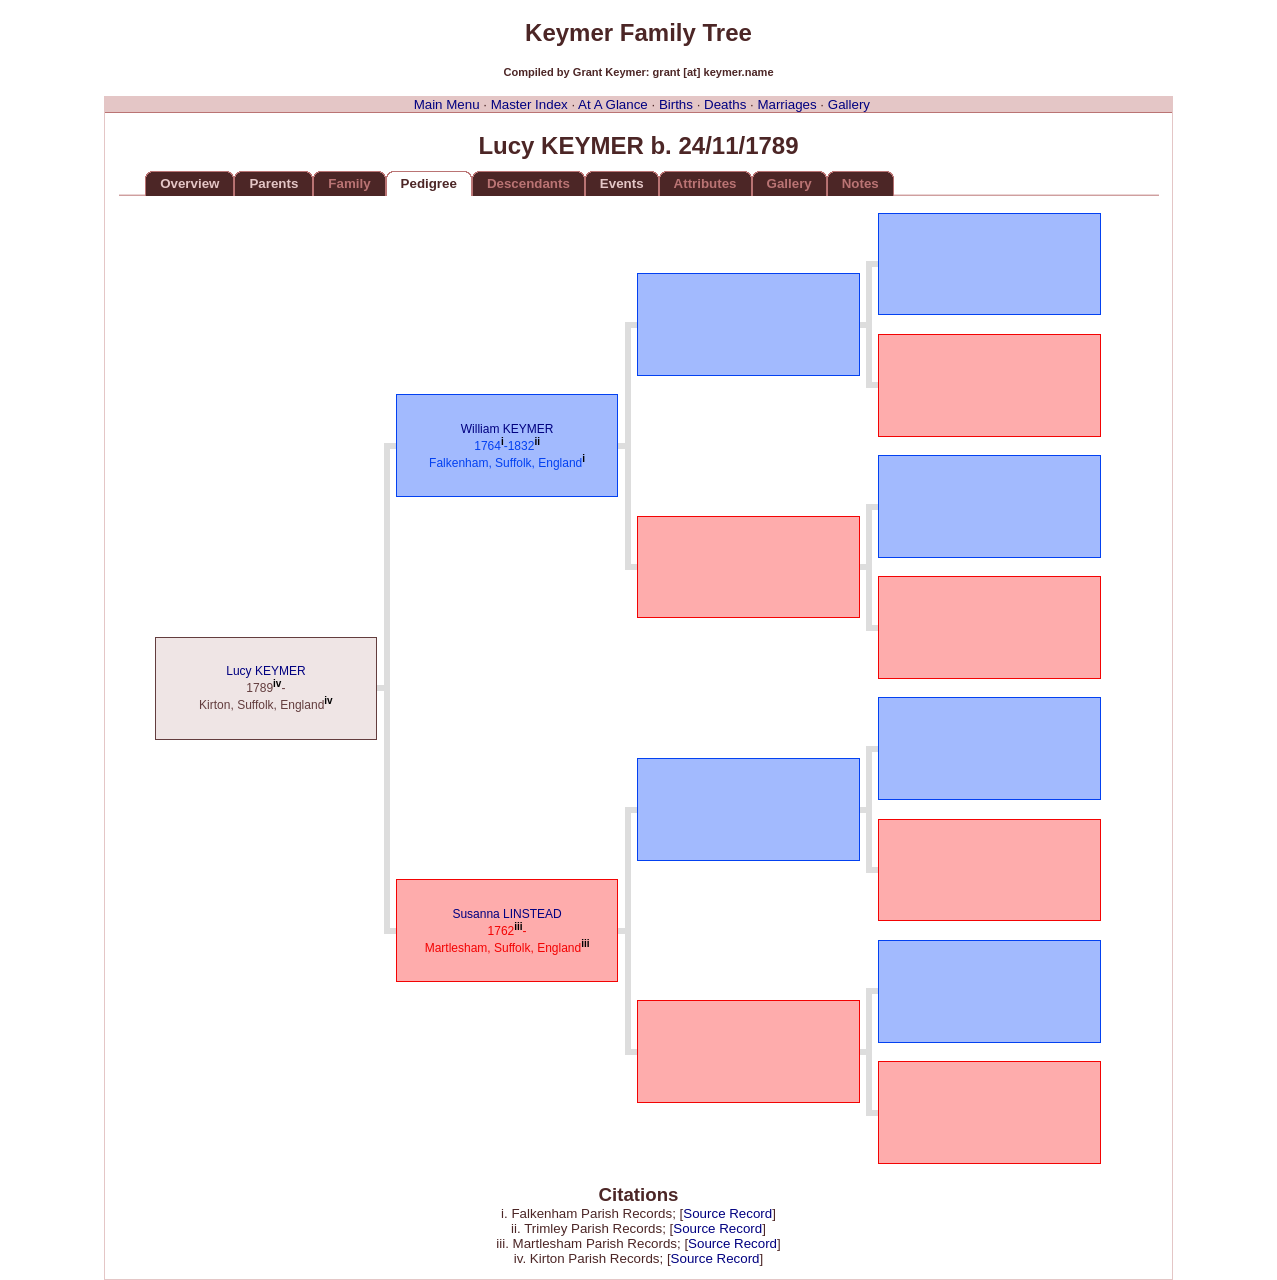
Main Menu (447, 104)
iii (518, 926)
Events (622, 183)
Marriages (786, 104)
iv (277, 683)
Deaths (725, 104)
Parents (273, 183)
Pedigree (429, 183)
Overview (189, 183)
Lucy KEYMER (265, 671)
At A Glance (613, 104)
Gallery (849, 104)
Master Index (529, 104)
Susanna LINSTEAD (506, 914)
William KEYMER (507, 429)
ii (537, 441)
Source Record (727, 1213)
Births (676, 104)
